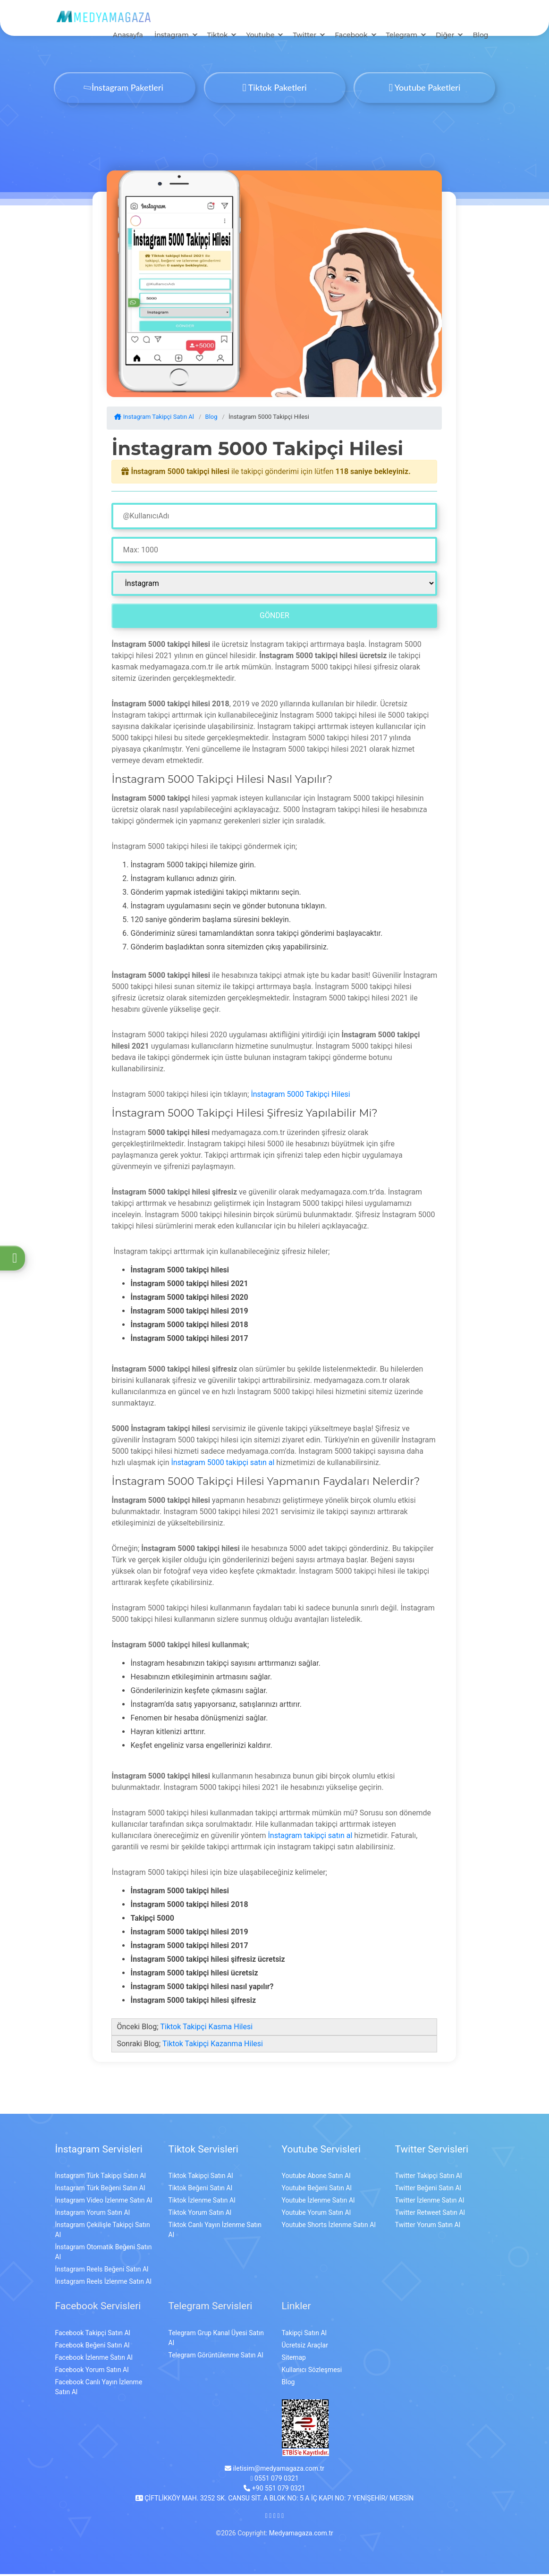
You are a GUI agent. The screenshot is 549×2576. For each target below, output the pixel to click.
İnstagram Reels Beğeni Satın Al (102, 2271)
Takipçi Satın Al (304, 2335)
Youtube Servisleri (321, 2151)
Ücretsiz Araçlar (305, 2347)
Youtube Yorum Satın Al (316, 2215)
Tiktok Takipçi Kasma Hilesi (206, 2028)
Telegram (401, 37)
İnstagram (171, 37)
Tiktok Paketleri (274, 89)
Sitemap (294, 2359)
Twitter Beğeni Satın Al (428, 2190)
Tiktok (217, 37)
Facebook (351, 37)
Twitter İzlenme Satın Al (430, 2202)
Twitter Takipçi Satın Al (428, 2178)
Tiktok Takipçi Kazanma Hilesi (212, 2045)
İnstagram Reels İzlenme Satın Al (103, 2284)
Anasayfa (128, 37)
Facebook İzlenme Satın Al (94, 2359)
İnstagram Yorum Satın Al (92, 2215)
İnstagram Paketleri (124, 89)
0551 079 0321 (274, 2480)
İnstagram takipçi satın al (310, 1837)
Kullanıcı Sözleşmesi (312, 2371)
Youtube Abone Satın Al (316, 2178)
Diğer (445, 37)
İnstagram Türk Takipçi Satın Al (100, 2178)
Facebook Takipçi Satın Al (92, 2335)
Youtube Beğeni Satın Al (317, 2190)
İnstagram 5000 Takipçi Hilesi (300, 1096)
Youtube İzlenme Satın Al (318, 2202)
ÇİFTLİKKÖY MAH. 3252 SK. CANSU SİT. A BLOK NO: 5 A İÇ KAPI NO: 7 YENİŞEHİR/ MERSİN (274, 2500)
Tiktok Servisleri (203, 2151)
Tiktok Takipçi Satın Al (201, 2178)
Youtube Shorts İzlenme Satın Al (329, 2227)
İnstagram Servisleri (99, 2151)
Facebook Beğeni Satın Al (92, 2347)
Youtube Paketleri (425, 89)
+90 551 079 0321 (274, 2490)
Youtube (260, 37)
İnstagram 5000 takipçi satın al (222, 1464)
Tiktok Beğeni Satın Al (201, 2190)
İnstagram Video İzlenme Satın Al (103, 2202)
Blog (480, 37)
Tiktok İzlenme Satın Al (202, 2202)
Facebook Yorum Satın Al (92, 2371)
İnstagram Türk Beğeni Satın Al (100, 2190)
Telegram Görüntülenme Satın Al (216, 2357)
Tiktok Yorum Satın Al (200, 2215)
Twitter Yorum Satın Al (428, 2227)
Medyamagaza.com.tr (301, 2535)
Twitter (304, 37)
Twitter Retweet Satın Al (430, 2215)
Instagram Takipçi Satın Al (154, 419)
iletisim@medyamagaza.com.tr (274, 2470)
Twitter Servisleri (432, 2151)
